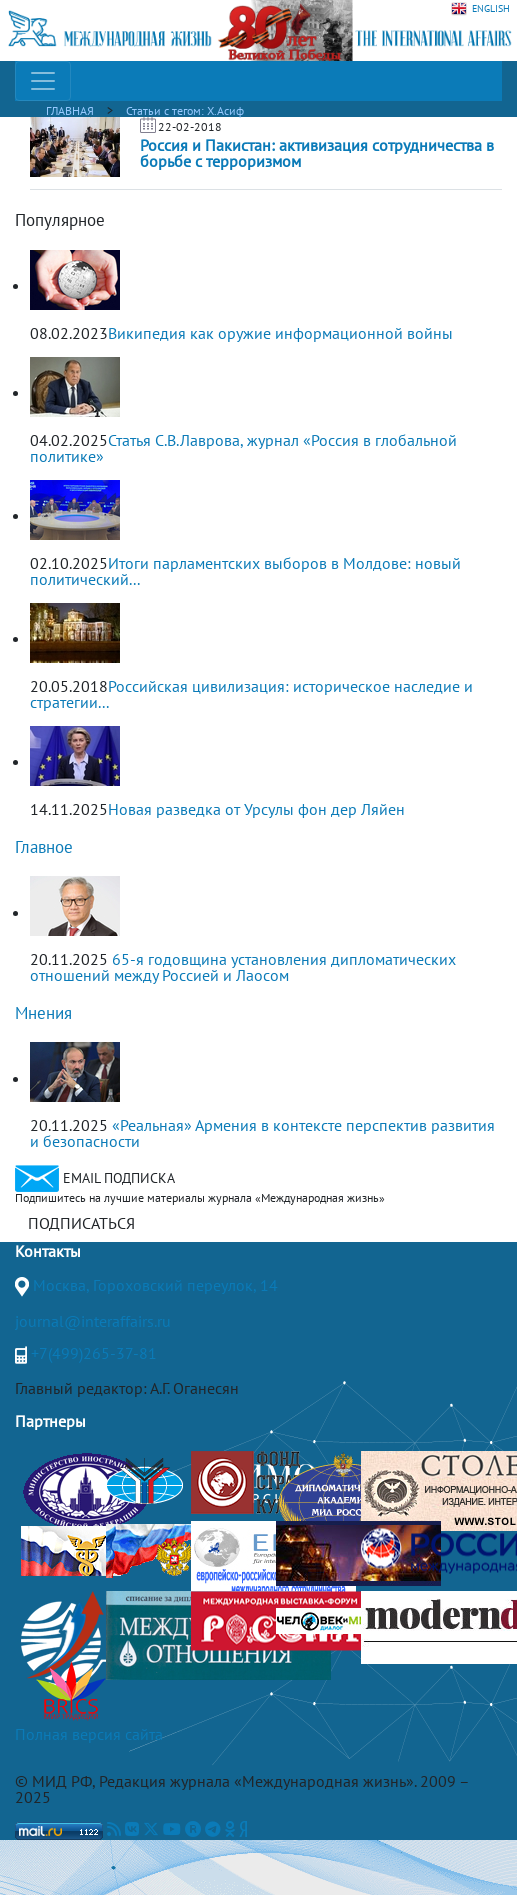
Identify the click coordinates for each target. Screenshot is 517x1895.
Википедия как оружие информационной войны (280, 333)
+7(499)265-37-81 (94, 1353)
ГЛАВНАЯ (70, 110)
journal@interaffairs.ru (93, 1321)
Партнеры (50, 1421)
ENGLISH (480, 9)
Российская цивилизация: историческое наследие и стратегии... (251, 694)
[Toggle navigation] (43, 81)
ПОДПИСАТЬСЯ (81, 1223)
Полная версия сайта (89, 1734)
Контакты (48, 1251)
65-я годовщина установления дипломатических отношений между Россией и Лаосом (243, 967)
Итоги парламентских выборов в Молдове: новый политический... (245, 571)
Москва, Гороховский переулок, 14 (155, 1285)
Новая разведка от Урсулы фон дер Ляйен (256, 809)
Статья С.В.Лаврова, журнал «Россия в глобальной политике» (243, 448)
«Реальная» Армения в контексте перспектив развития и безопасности (262, 1133)
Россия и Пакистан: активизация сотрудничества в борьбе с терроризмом (317, 153)
